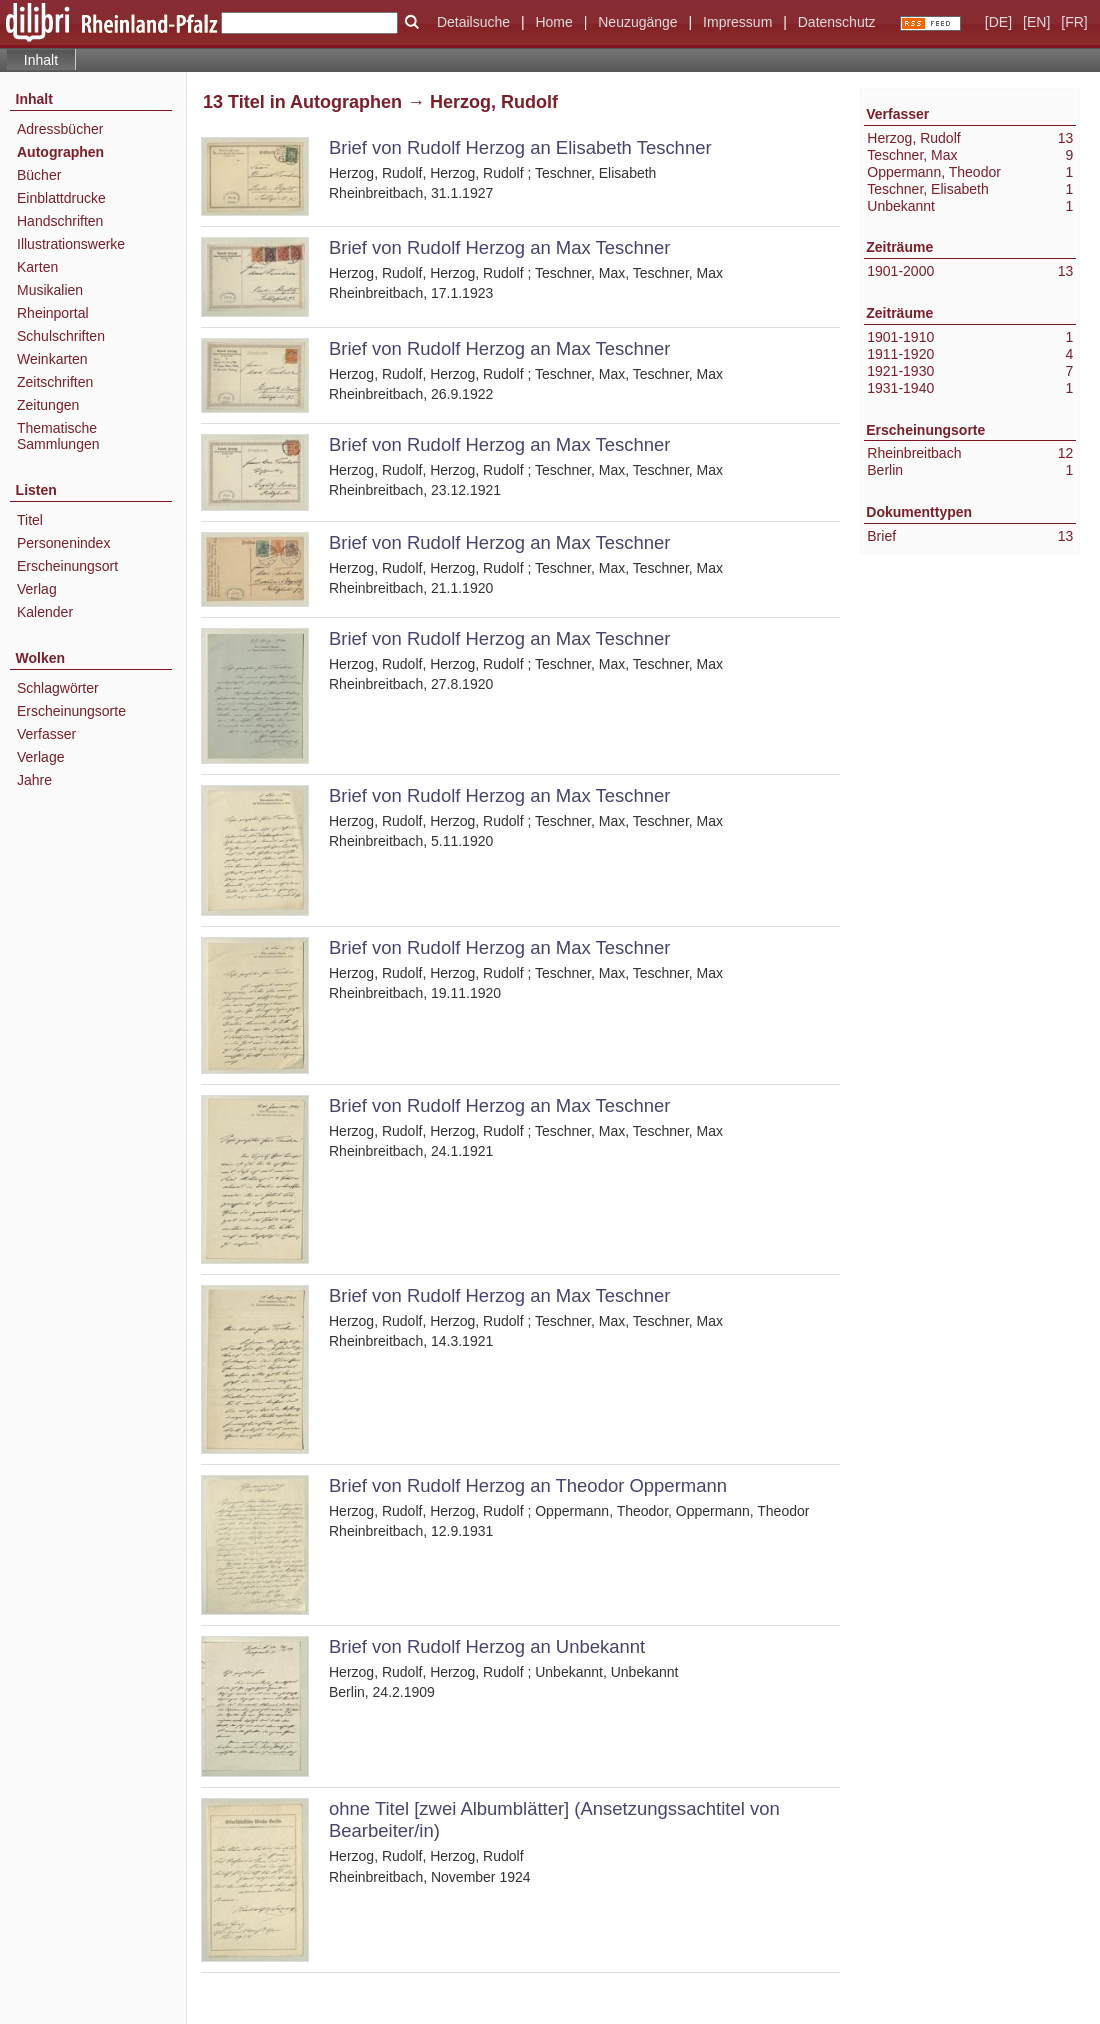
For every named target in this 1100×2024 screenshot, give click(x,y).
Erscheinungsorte (71, 711)
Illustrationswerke (71, 244)
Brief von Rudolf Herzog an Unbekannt (487, 1646)
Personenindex (63, 543)
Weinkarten (52, 359)
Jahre (34, 780)
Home (553, 22)
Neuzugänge (637, 22)
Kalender (45, 612)
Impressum (737, 22)
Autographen (60, 152)
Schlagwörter (58, 688)
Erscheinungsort (67, 566)
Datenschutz (837, 22)
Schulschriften (61, 336)
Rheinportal (53, 313)
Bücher (39, 175)
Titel (30, 520)
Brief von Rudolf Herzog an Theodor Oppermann (528, 1485)
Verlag (37, 589)
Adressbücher (60, 129)
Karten (37, 267)
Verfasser (46, 734)
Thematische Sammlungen (58, 436)
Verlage (40, 757)
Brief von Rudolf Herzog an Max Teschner (500, 247)
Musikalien (50, 290)
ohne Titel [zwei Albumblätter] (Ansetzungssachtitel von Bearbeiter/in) (554, 1819)
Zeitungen (48, 405)
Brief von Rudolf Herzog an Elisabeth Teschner (520, 147)
